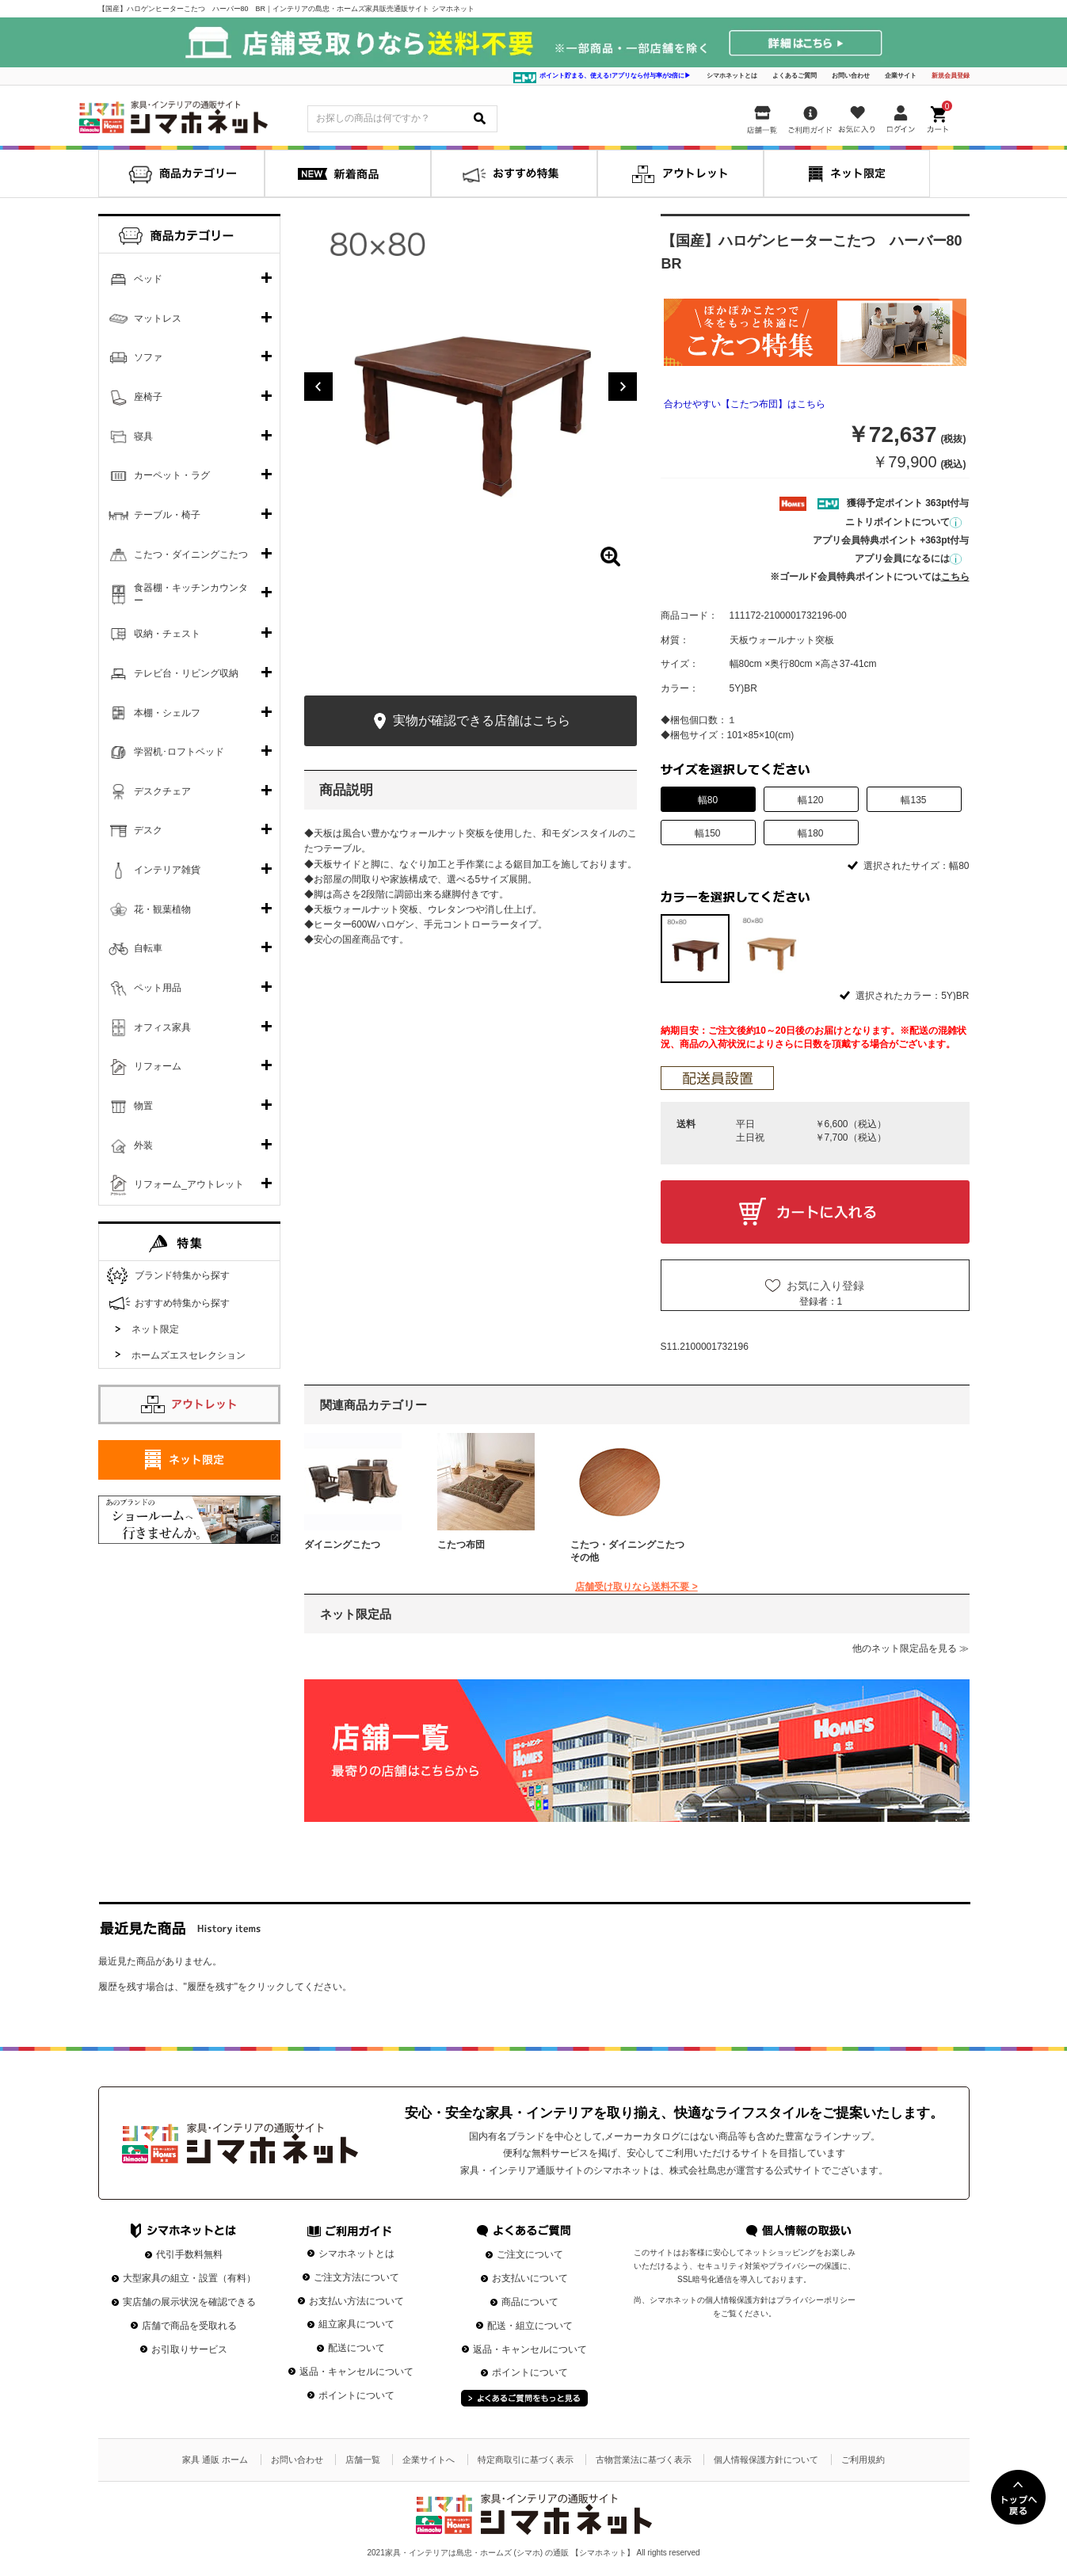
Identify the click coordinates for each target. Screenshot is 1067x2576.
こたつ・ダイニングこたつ (191, 554)
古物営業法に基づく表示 (644, 2459)
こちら (955, 576)
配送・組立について (530, 2325)
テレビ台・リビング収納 (186, 673)
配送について (356, 2347)
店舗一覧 (362, 2459)
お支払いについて (530, 2278)
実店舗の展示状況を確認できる (189, 2301)
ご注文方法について (356, 2277)
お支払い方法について (356, 2301)
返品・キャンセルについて (356, 2371)
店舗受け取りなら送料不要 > (636, 1586)
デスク (148, 830)
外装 (143, 1145)
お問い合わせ (851, 75)
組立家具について (356, 2324)
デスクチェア (162, 791)
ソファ (148, 357)
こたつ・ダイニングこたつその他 (627, 1551)
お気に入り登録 (825, 1285)
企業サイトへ (428, 2459)
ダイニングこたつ (342, 1544)
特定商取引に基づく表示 (526, 2459)
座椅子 (148, 396)
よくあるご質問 (794, 75)
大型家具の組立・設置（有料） (189, 2278)
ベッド (148, 278)
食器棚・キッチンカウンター (191, 594)
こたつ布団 (461, 1544)
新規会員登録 (951, 75)
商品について (529, 2301)
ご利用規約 (863, 2459)
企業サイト (900, 75)
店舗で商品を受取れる (189, 2325)
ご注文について (530, 2254)
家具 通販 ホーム (215, 2459)
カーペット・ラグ (172, 475)
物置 (143, 1105)
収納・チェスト (167, 633)
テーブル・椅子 (167, 514)
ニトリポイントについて (903, 522)
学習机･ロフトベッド (179, 751)
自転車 (148, 948)
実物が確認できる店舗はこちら (470, 721)
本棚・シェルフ (167, 712)
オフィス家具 (162, 1027)
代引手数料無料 (189, 2254)
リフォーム (157, 1066)
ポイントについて (356, 2395)
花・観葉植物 (162, 909)
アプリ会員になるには (908, 558)
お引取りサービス (189, 2349)
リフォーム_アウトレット (189, 1184)
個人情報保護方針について (766, 2459)
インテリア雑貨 (167, 869)
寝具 (143, 436)
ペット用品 (157, 987)
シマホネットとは (732, 75)
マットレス (157, 318)
